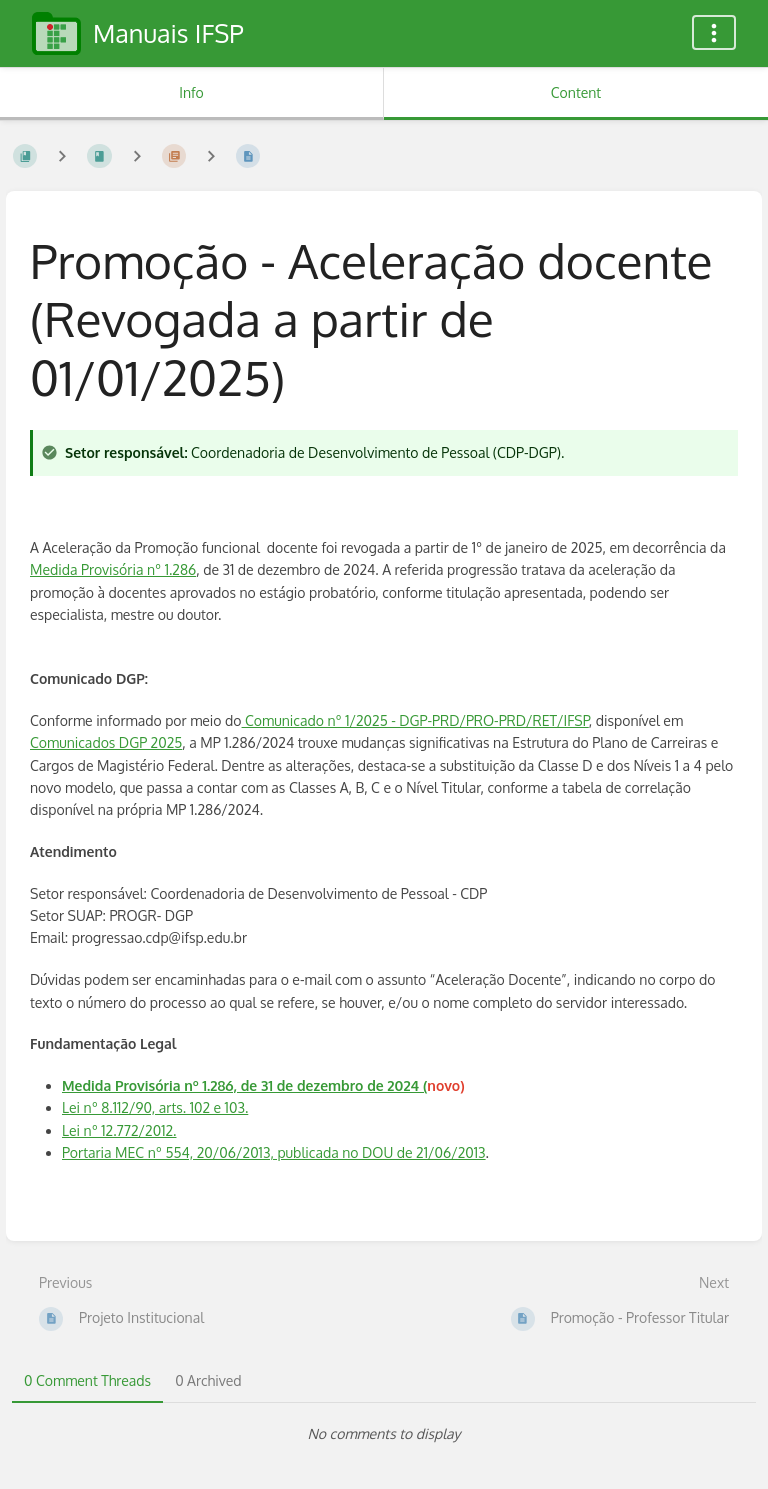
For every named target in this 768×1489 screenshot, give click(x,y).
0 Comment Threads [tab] (87, 1380)
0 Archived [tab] (208, 1380)
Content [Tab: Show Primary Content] (576, 92)
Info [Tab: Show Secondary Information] (191, 92)
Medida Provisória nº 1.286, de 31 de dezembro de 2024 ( (244, 1085)
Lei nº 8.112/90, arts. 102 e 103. (155, 1107)
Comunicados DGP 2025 (106, 742)
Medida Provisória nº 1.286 (113, 569)
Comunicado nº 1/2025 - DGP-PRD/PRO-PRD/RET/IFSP (415, 720)
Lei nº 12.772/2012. (119, 1130)
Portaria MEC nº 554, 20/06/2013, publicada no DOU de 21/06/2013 (274, 1152)
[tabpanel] (384, 1434)
